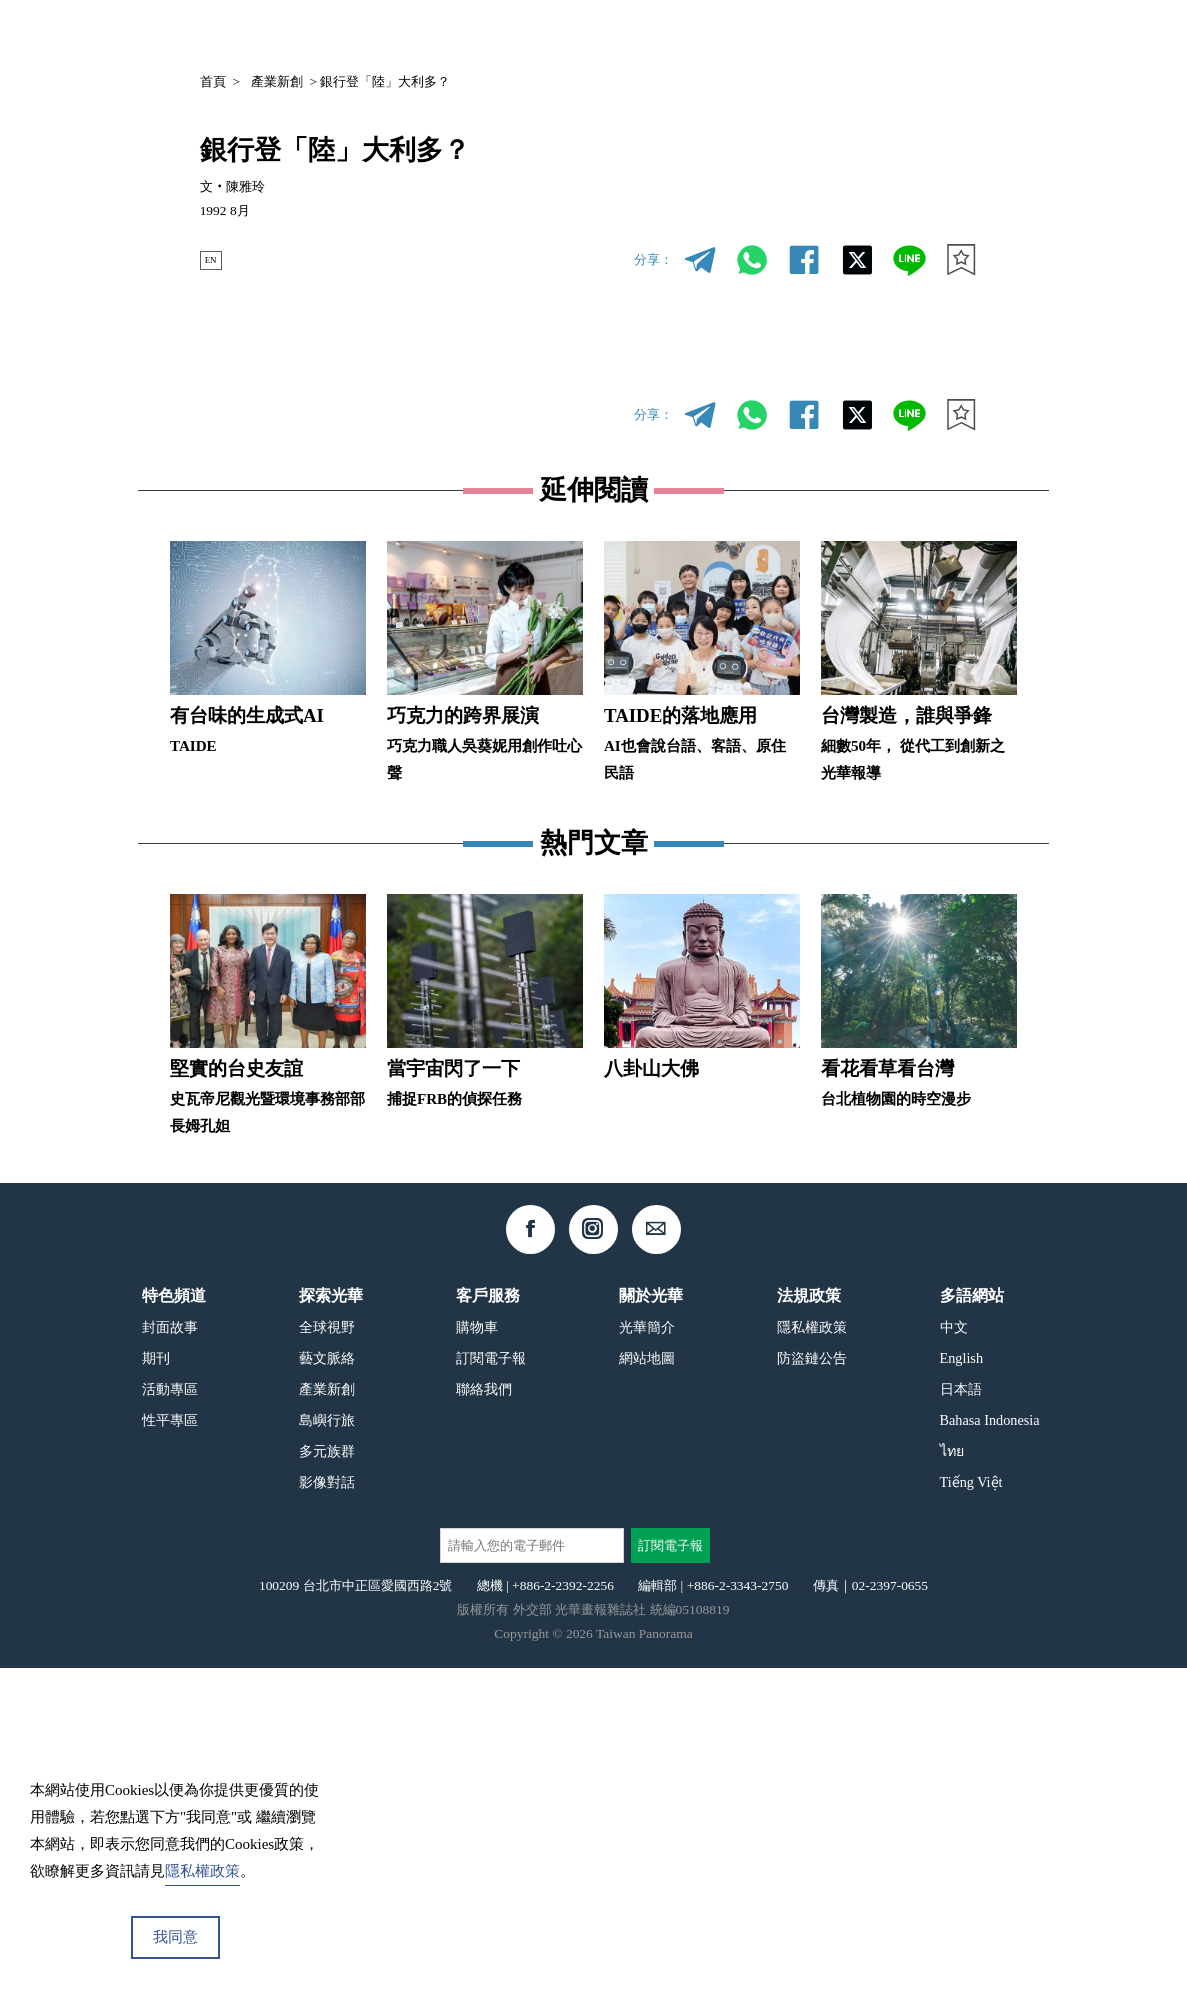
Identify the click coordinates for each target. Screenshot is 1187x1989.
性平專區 (170, 1741)
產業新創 (277, 81)
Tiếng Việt (971, 1803)
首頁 (213, 81)
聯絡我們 (484, 1710)
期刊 (789, 34)
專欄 (846, 34)
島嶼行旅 (327, 1741)
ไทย (952, 1772)
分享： (653, 259)
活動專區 (170, 1710)
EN (216, 259)
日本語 (961, 1710)
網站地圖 (647, 1679)
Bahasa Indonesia (990, 1741)
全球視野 (327, 1648)
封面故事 (170, 1648)
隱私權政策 (812, 1648)
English (962, 1679)
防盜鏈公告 (812, 1679)
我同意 (175, 1937)
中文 (922, 35)
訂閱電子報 (491, 1679)
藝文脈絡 (327, 1679)
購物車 (477, 1648)
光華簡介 (647, 1648)
